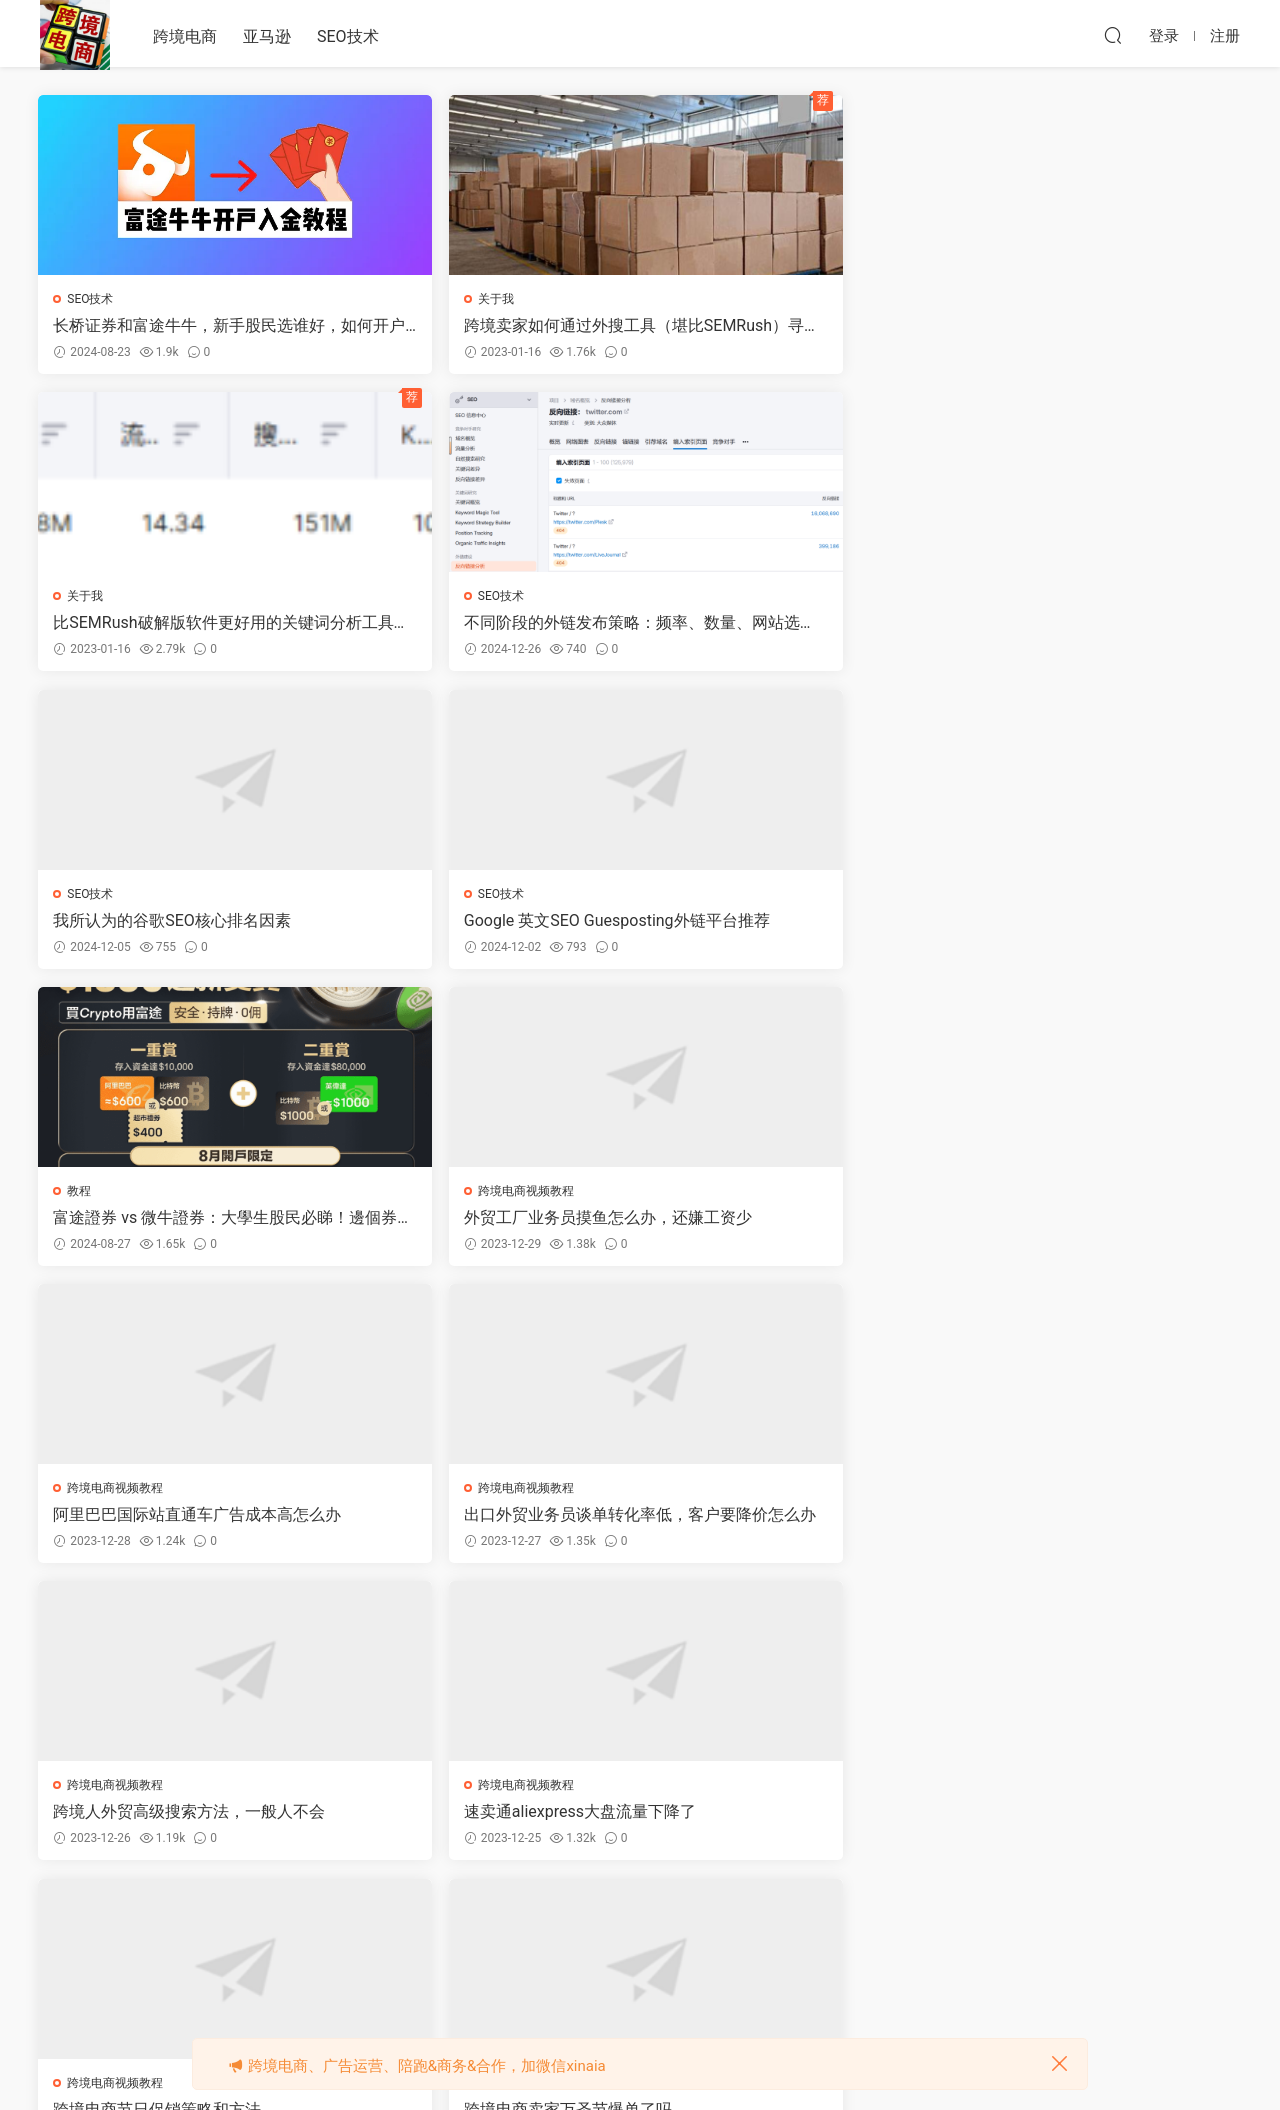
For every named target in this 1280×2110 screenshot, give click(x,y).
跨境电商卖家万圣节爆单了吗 (464, 1222)
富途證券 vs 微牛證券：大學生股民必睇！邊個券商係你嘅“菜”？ (789, 625)
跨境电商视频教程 (1032, 598)
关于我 (392, 299)
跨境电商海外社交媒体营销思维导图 (1090, 1522)
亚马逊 (267, 36)
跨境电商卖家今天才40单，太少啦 (481, 1521)
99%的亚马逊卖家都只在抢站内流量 (792, 1521)
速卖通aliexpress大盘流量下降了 (1086, 923)
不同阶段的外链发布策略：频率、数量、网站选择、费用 (1090, 326)
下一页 (688, 1923)
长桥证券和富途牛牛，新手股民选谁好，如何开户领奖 (175, 326)
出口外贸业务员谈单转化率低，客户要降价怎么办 (480, 924)
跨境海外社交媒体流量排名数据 (167, 1820)
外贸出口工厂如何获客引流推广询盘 (785, 1223)
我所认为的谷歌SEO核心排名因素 (174, 624)
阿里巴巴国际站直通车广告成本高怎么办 (175, 924)
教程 (691, 598)
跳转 (789, 1923)
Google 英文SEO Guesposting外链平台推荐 (481, 625)
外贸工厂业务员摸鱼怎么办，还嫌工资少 (1090, 625)
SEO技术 (348, 36)
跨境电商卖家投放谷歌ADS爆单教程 (182, 1521)
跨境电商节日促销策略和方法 (159, 1222)
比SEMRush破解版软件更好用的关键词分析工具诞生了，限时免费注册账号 (787, 326)
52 (635, 1923)
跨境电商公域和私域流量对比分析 (480, 1820)
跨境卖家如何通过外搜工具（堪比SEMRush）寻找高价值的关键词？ (485, 326)
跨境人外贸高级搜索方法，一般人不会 (785, 924)
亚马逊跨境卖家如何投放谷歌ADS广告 (1097, 1223)
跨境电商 (185, 36)
